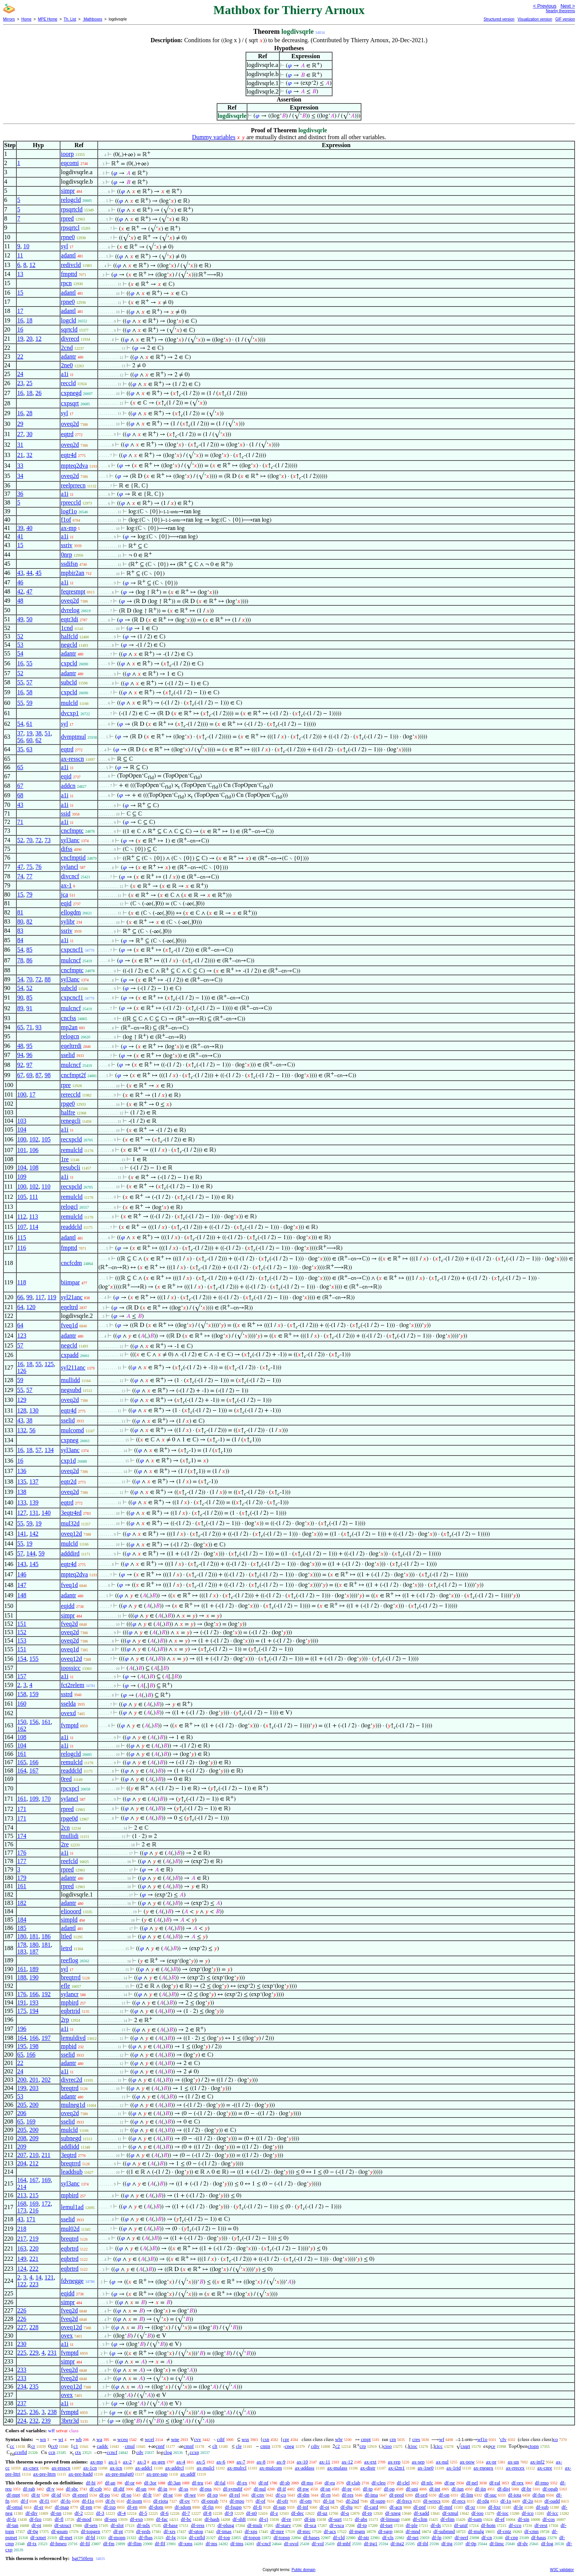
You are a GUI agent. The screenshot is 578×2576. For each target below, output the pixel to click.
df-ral (494, 2483)
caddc (102, 2446)
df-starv (283, 2525)
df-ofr (282, 2501)
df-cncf (264, 2543)
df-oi (324, 2507)
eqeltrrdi (71, 1046)
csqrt (465, 2446)
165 (21, 1762)
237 (21, 2403)
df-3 (100, 2513)
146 (21, 1574)
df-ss (183, 2489)
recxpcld (71, 1139)
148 (21, 1595)
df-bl (90, 2537)
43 (20, 573)
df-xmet (38, 2537)
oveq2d (70, 424)
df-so (126, 2495)
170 (46, 1798)
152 (21, 1632)
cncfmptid (73, 857)
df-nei (412, 2537)
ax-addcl (143, 2468)
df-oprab (210, 2501)
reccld (68, 383)
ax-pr (491, 2462)
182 (21, 1903)
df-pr (347, 2489)
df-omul (14, 2507)
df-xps (251, 2531)
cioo (387, 2446)
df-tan (12, 2525)
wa (99, 2439)
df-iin (480, 2489)
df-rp (367, 2513)
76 (38, 866)
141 (21, 1533)
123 (21, 1335)
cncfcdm (71, 1263)
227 (21, 2327)
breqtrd (69, 2088)
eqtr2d (68, 1481)
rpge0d (69, 1818)
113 (33, 1216)
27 (20, 434)
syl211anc (73, 1367)
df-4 (121, 2513)
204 (21, 2163)
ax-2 (127, 2462)
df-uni (412, 2489)
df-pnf (419, 2507)
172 (46, 2203)
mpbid (68, 2046)
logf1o (69, 511)
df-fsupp (233, 2507)
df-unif (461, 2525)
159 (33, 1694)
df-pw (303, 2489)
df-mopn (116, 2537)
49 (20, 619)
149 (21, 2258)
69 (29, 1075)
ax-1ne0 (426, 2468)
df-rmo (542, 2483)
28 (29, 413)
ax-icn (116, 2468)
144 (30, 1553)
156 (33, 1722)
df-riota (160, 2501)
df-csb (96, 2489)
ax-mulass (337, 2468)
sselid (67, 1055)
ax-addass (304, 2468)
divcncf (70, 876)
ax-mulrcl (237, 2468)
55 (29, 663)
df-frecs (404, 2501)
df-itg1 (370, 2543)
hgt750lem (82, 2558)
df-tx (31, 2543)
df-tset (386, 2525)
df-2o (528, 2501)
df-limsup (390, 2519)
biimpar (70, 1282)
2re (64, 1844)
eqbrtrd (69, 2248)
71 (20, 822)
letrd (66, 1948)
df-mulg (476, 2531)
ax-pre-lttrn (44, 2474)
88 (47, 979)
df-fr (147, 2495)
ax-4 (180, 2462)
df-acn (396, 2507)
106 (33, 1150)
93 (38, 1027)
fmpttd (69, 274)
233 (21, 2369)
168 (21, 2203)
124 (21, 2268)
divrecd (70, 338)
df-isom (134, 2501)
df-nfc (427, 2483)
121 (49, 2277)
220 (33, 2248)
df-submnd (444, 2531)
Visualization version (535, 19)
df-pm (86, 2507)
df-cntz (504, 2531)
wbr (339, 2439)
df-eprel (80, 2495)
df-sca (310, 2525)
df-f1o (88, 2501)
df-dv (522, 2543)
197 (46, 2038)
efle (65, 1985)
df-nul (260, 2489)
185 (21, 1928)
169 (30, 2121)
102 (33, 1139)
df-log (547, 2543)
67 (20, 785)
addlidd (70, 2146)
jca (64, 894)
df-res (347, 2495)
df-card (371, 2507)
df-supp (377, 2501)
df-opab (550, 2489)
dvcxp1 (70, 713)
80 (20, 921)
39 (20, 528)
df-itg (447, 2543)
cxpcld (69, 663)
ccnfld (20, 2452)
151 (21, 1624)
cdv (140, 2452)
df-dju (346, 2507)
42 (20, 591)
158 (21, 1694)
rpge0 (67, 1103)
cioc (413, 2446)
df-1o (505, 2501)
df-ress (197, 2525)
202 (46, 2079)
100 (21, 1094)
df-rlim (447, 2519)
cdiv (315, 2446)
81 (20, 912)
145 (33, 1564)
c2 (337, 2446)
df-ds (436, 2525)
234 (21, 2386)
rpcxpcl (70, 1788)
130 (33, 1410)
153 (21, 1640)
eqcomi (70, 163)
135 (21, 1481)
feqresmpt (73, 591)
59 (29, 703)
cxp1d (68, 1460)
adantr (68, 356)
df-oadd (552, 2501)
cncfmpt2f (73, 1075)
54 (20, 653)
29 (20, 424)
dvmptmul (73, 736)
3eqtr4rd (71, 1512)
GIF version (565, 19)
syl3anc (70, 840)
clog (167, 2452)
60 (29, 740)
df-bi (90, 2483)
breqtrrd (71, 1977)
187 (33, 1951)
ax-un (513, 2462)
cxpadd (69, 1355)
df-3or (150, 2483)
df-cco (515, 2525)
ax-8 (261, 2462)
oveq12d (71, 1533)
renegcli (71, 1120)
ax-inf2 (537, 2462)
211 (45, 2155)
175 (21, 2011)
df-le (518, 2507)
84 (20, 940)
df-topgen (90, 2531)
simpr (67, 190)
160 (21, 1703)
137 (33, 1481)
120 (30, 1307)
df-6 (164, 2513)
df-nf (263, 2483)
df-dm (303, 2495)
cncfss (68, 1018)
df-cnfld (197, 2537)
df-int (434, 2489)
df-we (190, 2495)
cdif (221, 2439)
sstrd (66, 1694)
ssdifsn (69, 563)
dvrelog (70, 610)
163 (21, 2248)
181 (33, 1936)
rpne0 (67, 237)
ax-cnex (30, 2468)
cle (239, 2446)
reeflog (69, 1960)
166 (33, 1762)
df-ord (421, 2495)
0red (66, 1779)
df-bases (311, 2537)
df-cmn (531, 2531)
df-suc (491, 2495)
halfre (68, 1112)
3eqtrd (68, 2155)
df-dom (156, 2507)
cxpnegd (71, 393)
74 (20, 876)
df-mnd (412, 2531)
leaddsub (71, 2171)
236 (33, 2412)
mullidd (70, 1380)
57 (29, 682)
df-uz (322, 2513)
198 (33, 2046)
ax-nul (442, 2462)
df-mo (307, 2483)
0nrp (66, 554)
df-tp (367, 2489)
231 (52, 2352)
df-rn (326, 2495)
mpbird (69, 2002)
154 (21, 1658)
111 (33, 1197)
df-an (110, 2483)
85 (29, 949)
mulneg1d (73, 2104)
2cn (65, 1827)
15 (20, 292)
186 (46, 1936)
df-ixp (110, 2507)
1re (64, 1159)
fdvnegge (72, 2281)
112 (21, 1216)
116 (21, 1247)
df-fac (162, 2519)
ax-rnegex (483, 2468)
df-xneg (393, 2513)
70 (29, 840)
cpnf (160, 2446)
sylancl (69, 866)
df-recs (459, 2501)
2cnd (67, 347)
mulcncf (71, 960)
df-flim (135, 2543)
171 (21, 1809)
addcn (68, 785)
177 (21, 1861)
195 (21, 2046)
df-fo (66, 2501)
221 (33, 2258)
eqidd (67, 1606)
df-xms (186, 2543)
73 (47, 840)
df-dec (297, 2513)
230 (21, 2344)
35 (20, 749)
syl (64, 246)
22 (20, 356)
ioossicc (71, 1668)
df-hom (488, 2525)
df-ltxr (494, 2507)
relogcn (70, 1036)
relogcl (69, 1206)
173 (21, 2210)
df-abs (361, 2519)
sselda (68, 1703)
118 (21, 1282)
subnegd (71, 2138)
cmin (265, 2446)
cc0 (54, 2446)
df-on (444, 2495)
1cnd (67, 628)
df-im (309, 2519)
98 (47, 1075)
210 (33, 2155)
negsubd (71, 1390)
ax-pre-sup (157, 2474)
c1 (75, 2446)
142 (33, 1533)
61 (29, 724)
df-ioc (502, 2513)
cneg (289, 2446)
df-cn (486, 2537)
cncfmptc (72, 830)
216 (33, 2210)
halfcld (69, 636)
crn (393, 2439)
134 (49, 1450)
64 (20, 1307)
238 (52, 2412)
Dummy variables (213, 137)
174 (21, 1836)
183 (21, 1951)
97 (29, 1065)
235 (33, 2386)
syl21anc (71, 1297)
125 (49, 1364)
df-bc (186, 2519)
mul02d (70, 2228)
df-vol (318, 2543)
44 (29, 573)
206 (21, 2113)
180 (21, 1936)
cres (416, 2439)
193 (33, 2002)
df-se (168, 2495)
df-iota (514, 2495)
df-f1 (44, 2501)
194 (33, 2011)
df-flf (160, 2543)
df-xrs (170, 2531)
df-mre (277, 2531)
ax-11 (324, 2462)
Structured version (498, 19)
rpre (66, 1085)
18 (29, 320)
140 (46, 1512)
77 (29, 876)
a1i (64, 374)
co (555, 2439)
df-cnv (258, 2495)
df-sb (285, 2483)
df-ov (184, 2501)
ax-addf (188, 2474)
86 (29, 960)
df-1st (328, 2501)
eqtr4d (68, 455)
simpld (69, 1919)
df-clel (403, 2483)
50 (29, 619)
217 (21, 2238)
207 (21, 2155)
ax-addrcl (174, 2468)
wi (60, 2439)
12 (32, 265)
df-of (260, 2501)
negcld (69, 644)
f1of (66, 519)
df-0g (32, 2531)
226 (21, 2310)
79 (29, 894)
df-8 (207, 2513)
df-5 (143, 2513)
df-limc (496, 2543)
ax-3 (141, 2462)
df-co (281, 2495)
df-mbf (344, 2543)
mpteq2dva (74, 465)
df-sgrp (385, 2531)
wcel (149, 2439)
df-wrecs (431, 2501)
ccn (51, 2452)
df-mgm (357, 2531)
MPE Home (47, 19)
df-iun (457, 2489)
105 (46, 1139)
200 (21, 2079)
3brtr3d (70, 2420)
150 (21, 1722)
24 (20, 374)
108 (33, 1167)
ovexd (68, 1713)
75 (29, 866)
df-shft (239, 2519)
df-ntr (363, 2537)
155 (33, 1658)
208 (21, 2138)
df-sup (279, 2507)
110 (45, 1186)
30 (29, 434)
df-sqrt (335, 2519)
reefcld (69, 1861)
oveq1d (70, 1649)
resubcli (70, 1167)
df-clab (353, 2483)
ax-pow (467, 2462)
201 (33, 2079)
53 (20, 644)
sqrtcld (69, 329)
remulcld (71, 1150)
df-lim (467, 2495)
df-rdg (483, 2501)
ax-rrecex (515, 2468)
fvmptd (69, 1725)
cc (12, 2446)
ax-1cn (90, 2468)
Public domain (303, 2570)
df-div (31, 2513)
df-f (25, 2501)
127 (21, 1512)
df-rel (234, 2495)
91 (29, 1008)
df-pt (118, 2531)
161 (46, 1722)
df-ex (242, 2483)
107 (21, 1227)
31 (20, 444)
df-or (130, 2483)
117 (39, 1297)
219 (33, 2238)
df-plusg (226, 2525)
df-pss (206, 2489)
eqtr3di (69, 619)
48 (20, 600)
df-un (141, 2489)
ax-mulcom (271, 2468)
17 (20, 311)
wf (441, 2439)
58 (29, 692)
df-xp (212, 2495)
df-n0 (251, 2513)
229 (33, 2352)
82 (29, 921)
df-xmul (450, 2513)
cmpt (366, 2439)
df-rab (29, 2489)
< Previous (544, 6)
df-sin (523, 2519)
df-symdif (232, 2489)
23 (20, 383)
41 (20, 536)
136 (21, 1471)
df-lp (436, 2537)
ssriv (66, 545)
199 (21, 2088)
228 (33, 2327)
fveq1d (69, 1325)
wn (43, 2439)
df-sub (542, 2507)
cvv (197, 2439)
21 (20, 455)
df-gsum (59, 2531)
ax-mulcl (205, 2468)
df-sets (91, 2525)
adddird (70, 1553)
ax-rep (394, 2462)
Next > (568, 6)
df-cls (388, 2537)
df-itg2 (397, 2543)
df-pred (396, 2495)
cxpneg (69, 1440)
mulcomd (72, 1430)
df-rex (517, 2483)
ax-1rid (454, 2468)
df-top (224, 2537)
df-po (104, 2495)
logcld (68, 320)
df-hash (211, 2519)
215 (33, 2195)
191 (21, 2002)
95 (29, 1046)
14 (38, 2277)
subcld (69, 682)
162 (21, 1728)
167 (33, 1770)
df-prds (143, 2531)
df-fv (111, 2501)
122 (21, 2284)
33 (20, 465)
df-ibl (422, 2543)
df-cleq (379, 2483)
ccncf (112, 2452)
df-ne (449, 2483)
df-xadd (421, 2513)
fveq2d (69, 1624)
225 (21, 2352)
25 (29, 383)
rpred (67, 218)
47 (29, 591)
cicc (439, 2446)
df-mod (84, 2519)
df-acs (330, 2531)
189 (33, 1969)
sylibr (67, 921)
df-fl (59, 2519)
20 (29, 338)
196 (21, 2028)
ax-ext (370, 2462)
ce (493, 2446)
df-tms (236, 2543)
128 (21, 1410)
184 (21, 1919)
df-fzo (35, 2519)
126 (21, 1371)
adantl (68, 255)
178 (21, 1944)
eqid (66, 776)
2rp (65, 2019)
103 (21, 1120)
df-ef (500, 2519)
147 (21, 1585)
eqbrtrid (70, 2011)
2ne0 (67, 365)
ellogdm (71, 912)
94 (20, 1055)
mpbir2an (72, 573)
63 (29, 749)
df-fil (85, 2543)
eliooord (71, 1911)
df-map (62, 2507)
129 (21, 1400)
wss (245, 2439)
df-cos (549, 2519)
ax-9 (281, 2462)
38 (38, 733)
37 (20, 733)
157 (21, 1676)
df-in (162, 2489)
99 (29, 1297)
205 (21, 2104)
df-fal (219, 2483)
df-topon (251, 2537)
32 (29, 455)
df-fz (11, 2519)
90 (20, 997)
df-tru (197, 2483)
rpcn (66, 283)
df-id (56, 2495)
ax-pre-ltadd (80, 2474)
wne (175, 2439)
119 (52, 1297)
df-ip (362, 2525)
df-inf (303, 2507)
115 (21, 1237)
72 (38, 840)
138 (21, 1492)
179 (21, 1877)
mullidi (69, 1836)
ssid (65, 813)
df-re (286, 2519)
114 (33, 1227)
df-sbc (72, 2489)
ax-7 (240, 2462)
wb (79, 2439)
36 (20, 493)
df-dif (119, 2489)
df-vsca (336, 2525)
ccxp (194, 2452)
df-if (281, 2489)
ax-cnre (544, 2468)
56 (20, 740)
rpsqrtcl (70, 227)
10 (26, 246)
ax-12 (347, 2462)
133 (21, 1502)
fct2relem (72, 1685)
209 (33, 2138)
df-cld (339, 2537)
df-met (66, 2537)
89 (20, 1008)
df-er (38, 2507)
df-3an (174, 2483)
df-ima (371, 2495)
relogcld (71, 200)
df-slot (117, 2525)
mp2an (69, 1027)
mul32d (70, 1523)
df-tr (35, 2495)
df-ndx (143, 2525)
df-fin (208, 2507)
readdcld (71, 1227)
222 (33, 2268)
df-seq (111, 2519)
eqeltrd (69, 1307)
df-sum (475, 2519)
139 (33, 1502)
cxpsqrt (70, 403)
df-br (526, 2489)
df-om (305, 2501)
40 (29, 528)
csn (266, 2439)
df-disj (503, 2489)
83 (20, 930)
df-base (170, 2525)
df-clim (420, 2519)
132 (21, 1430)
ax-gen (158, 2462)
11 (20, 255)
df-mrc (303, 2531)
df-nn (56, 2513)
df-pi (36, 2525)
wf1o (482, 2439)
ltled (66, 1936)
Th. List (70, 19)
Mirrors (9, 19)
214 (21, 2187)
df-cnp (511, 2537)
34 (20, 476)
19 (20, 338)
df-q (344, 2513)
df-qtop (195, 2531)
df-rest (541, 2525)
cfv (503, 2439)
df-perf (461, 2537)
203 (33, 2088)
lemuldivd (73, 2038)
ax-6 (221, 2462)
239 (46, 2420)
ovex (67, 2335)
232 (33, 2420)
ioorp (67, 154)
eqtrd (67, 434)
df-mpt (13, 2495)
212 (33, 2163)
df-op (389, 2489)
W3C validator (562, 2570)
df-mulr (255, 2525)
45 (38, 573)
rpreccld (71, 502)
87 (38, 1075)
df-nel (472, 2483)
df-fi (257, 2507)
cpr (286, 2439)
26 (38, 393)
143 (21, 1564)
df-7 (186, 2513)
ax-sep (418, 2462)
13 (20, 274)
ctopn (533, 2446)
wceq (122, 2439)
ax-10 (302, 2462)
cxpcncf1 (72, 949)
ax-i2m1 (396, 2468)
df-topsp (282, 2537)
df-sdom (182, 2507)
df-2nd (352, 2501)
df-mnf (445, 2507)
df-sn (325, 2489)
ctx (78, 2452)
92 (20, 1065)
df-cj (263, 2519)
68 (20, 795)
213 (21, 2195)
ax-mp (68, 528)
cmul (130, 2446)
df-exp (136, 2519)
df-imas (223, 2531)
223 (33, 2284)
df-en (132, 2507)
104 (21, 1129)
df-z (274, 2513)
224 (21, 2420)
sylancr (69, 1994)
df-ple (412, 2525)
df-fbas (146, 2537)
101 (21, 1150)
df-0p (471, 2543)
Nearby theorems (560, 11)
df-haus (538, 2537)
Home (26, 19)
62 (38, 740)
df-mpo (237, 2501)
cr (33, 2446)
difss (66, 849)
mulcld (69, 703)
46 (20, 582)
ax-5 (200, 2462)
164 (21, 1770)
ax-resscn (72, 758)
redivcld (71, 265)
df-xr (470, 2507)
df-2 (78, 2513)
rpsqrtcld (71, 209)
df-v (50, 2489)
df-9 (229, 2513)
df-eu (330, 2483)
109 (21, 1176)
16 (20, 320)
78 (20, 960)
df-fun (538, 2495)
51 (47, 733)
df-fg (171, 2537)
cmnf (189, 2446)
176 (21, 1852)
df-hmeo (58, 2543)
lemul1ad (72, 2207)
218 (21, 2228)
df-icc (552, 2513)
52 (20, 636)
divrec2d (71, 2079)
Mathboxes (92, 19)
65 (20, 767)
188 (21, 1977)
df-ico (528, 2513)
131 (33, 1512)
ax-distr (367, 2468)
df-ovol (291, 2543)
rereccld (71, 1094)
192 (46, 1994)
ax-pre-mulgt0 (119, 2474)
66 (20, 1297)
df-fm (108, 2543)
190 (33, 1977)
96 (29, 1055)
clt (214, 2446)
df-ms (211, 2543)
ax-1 (66, 885)
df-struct (62, 2525)
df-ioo (478, 2513)
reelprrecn (73, 485)
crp (362, 2446)
